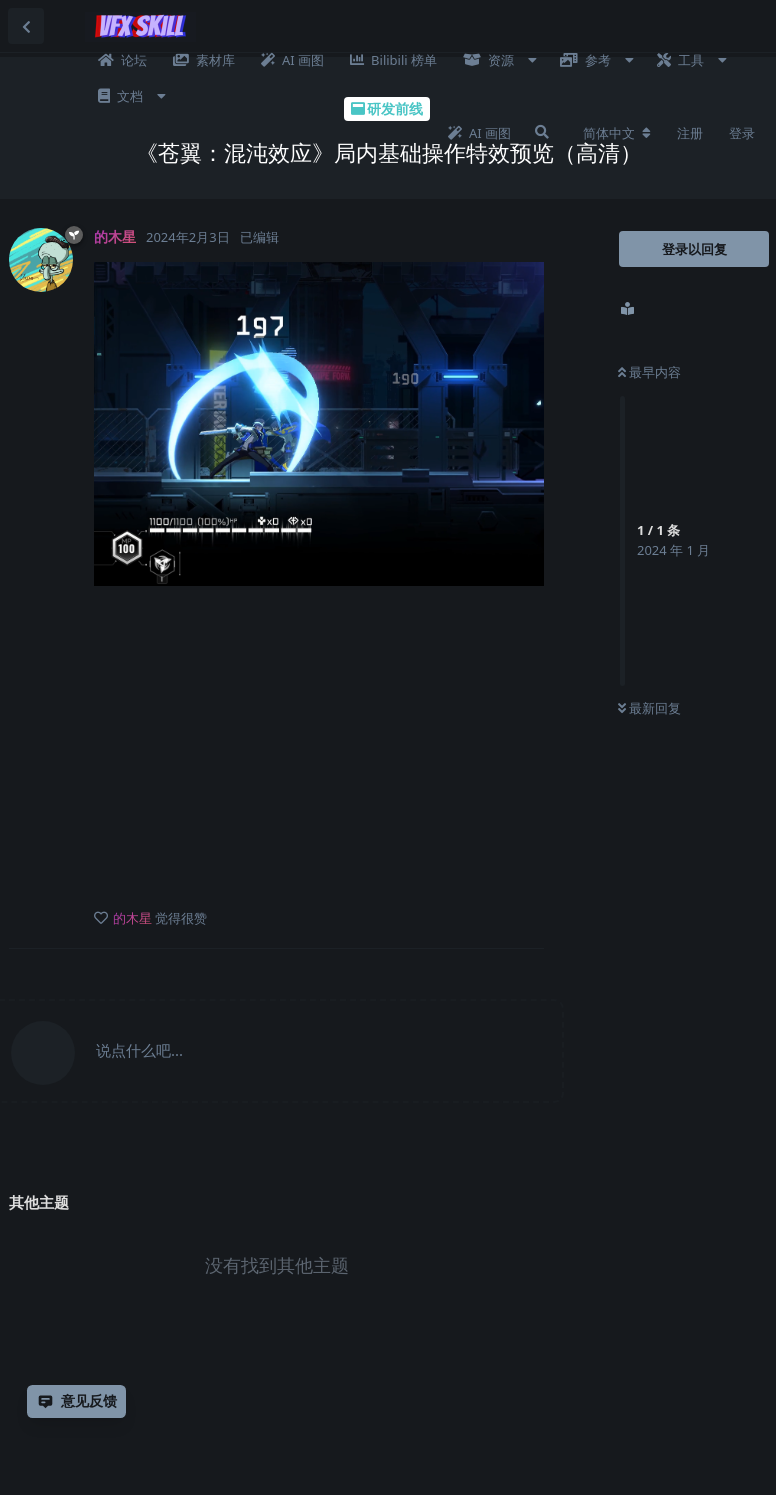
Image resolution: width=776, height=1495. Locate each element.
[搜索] (542, 132)
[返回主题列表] (26, 26)
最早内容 (649, 372)
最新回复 (649, 708)
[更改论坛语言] (617, 133)
